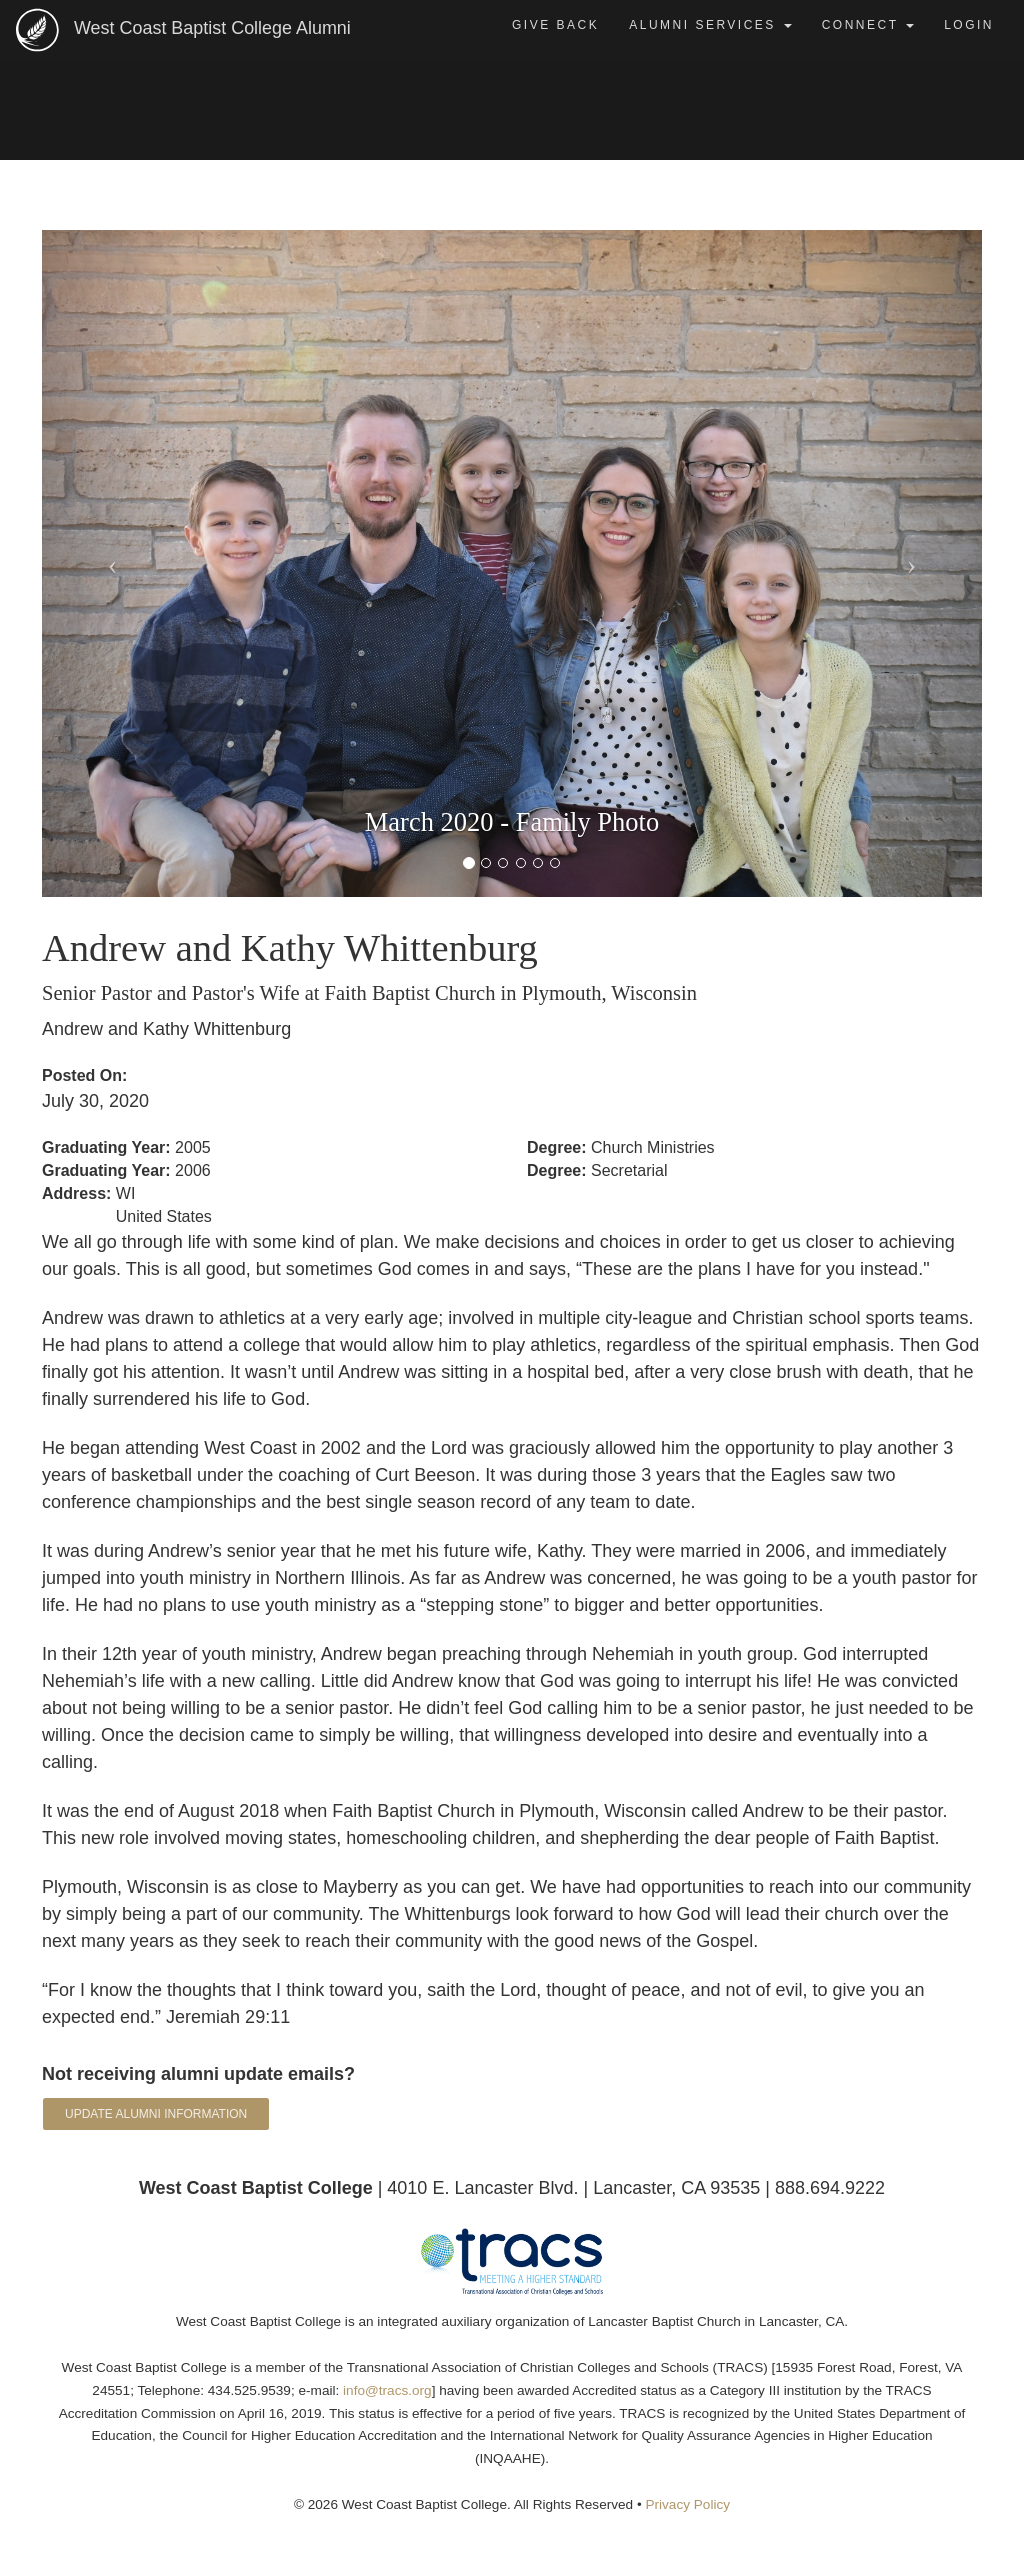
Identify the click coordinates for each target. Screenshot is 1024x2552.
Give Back (555, 25)
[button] (112, 563)
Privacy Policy (687, 2504)
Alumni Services (710, 25)
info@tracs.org (387, 2390)
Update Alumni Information (156, 2114)
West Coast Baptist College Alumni (228, 27)
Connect (868, 25)
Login (969, 25)
